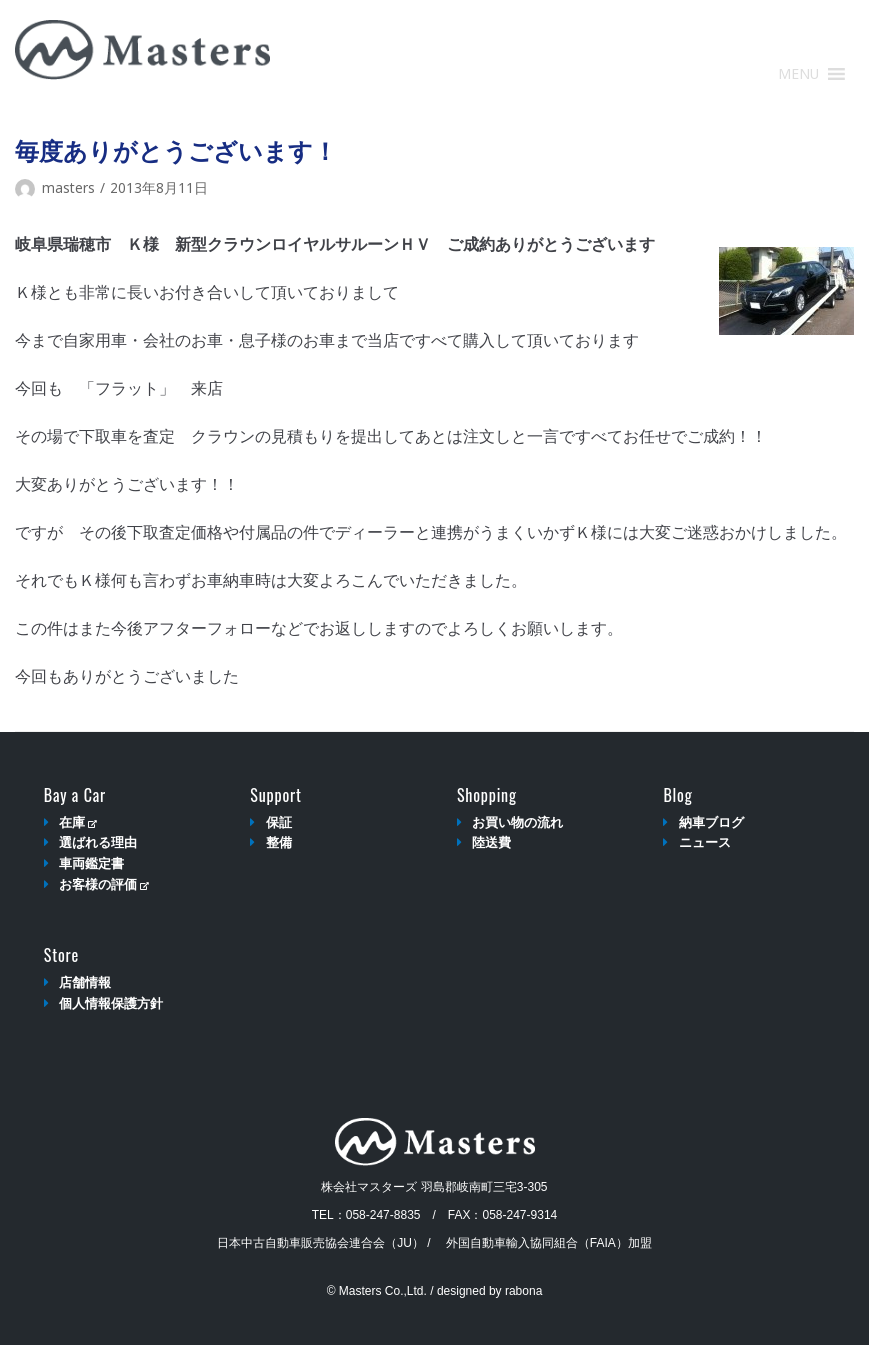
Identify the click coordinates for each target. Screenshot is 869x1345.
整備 (279, 842)
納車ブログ (711, 822)
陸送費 (491, 842)
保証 (279, 822)
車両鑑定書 (91, 863)
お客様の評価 (103, 884)
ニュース (705, 842)
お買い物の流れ (517, 822)
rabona (523, 1291)
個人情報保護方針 (111, 1003)
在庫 (77, 822)
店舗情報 (85, 982)
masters (68, 187)
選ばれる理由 (98, 842)
